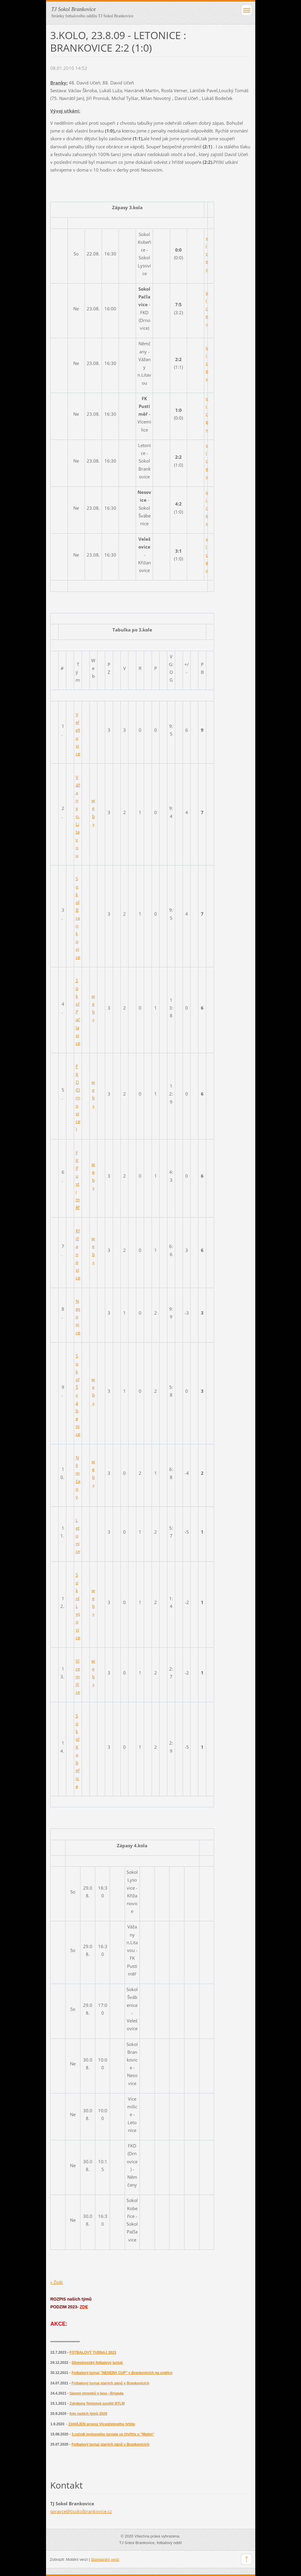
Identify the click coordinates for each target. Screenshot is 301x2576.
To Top (246, 2559)
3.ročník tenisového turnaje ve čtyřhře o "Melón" (112, 2434)
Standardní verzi (105, 2559)
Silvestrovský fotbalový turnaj (97, 2363)
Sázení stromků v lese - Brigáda (97, 2393)
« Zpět (56, 2282)
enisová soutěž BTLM (106, 2403)
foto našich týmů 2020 (88, 2414)
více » (207, 253)
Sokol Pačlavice (78, 1011)
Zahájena (78, 2403)
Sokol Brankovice (78, 918)
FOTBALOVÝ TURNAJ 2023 (93, 2352)
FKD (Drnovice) (78, 1097)
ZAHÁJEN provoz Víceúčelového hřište (101, 2424)
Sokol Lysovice (78, 1606)
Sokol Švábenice (78, 1395)
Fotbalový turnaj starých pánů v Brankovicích (110, 2383)
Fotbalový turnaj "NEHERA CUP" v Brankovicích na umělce (121, 2373)
